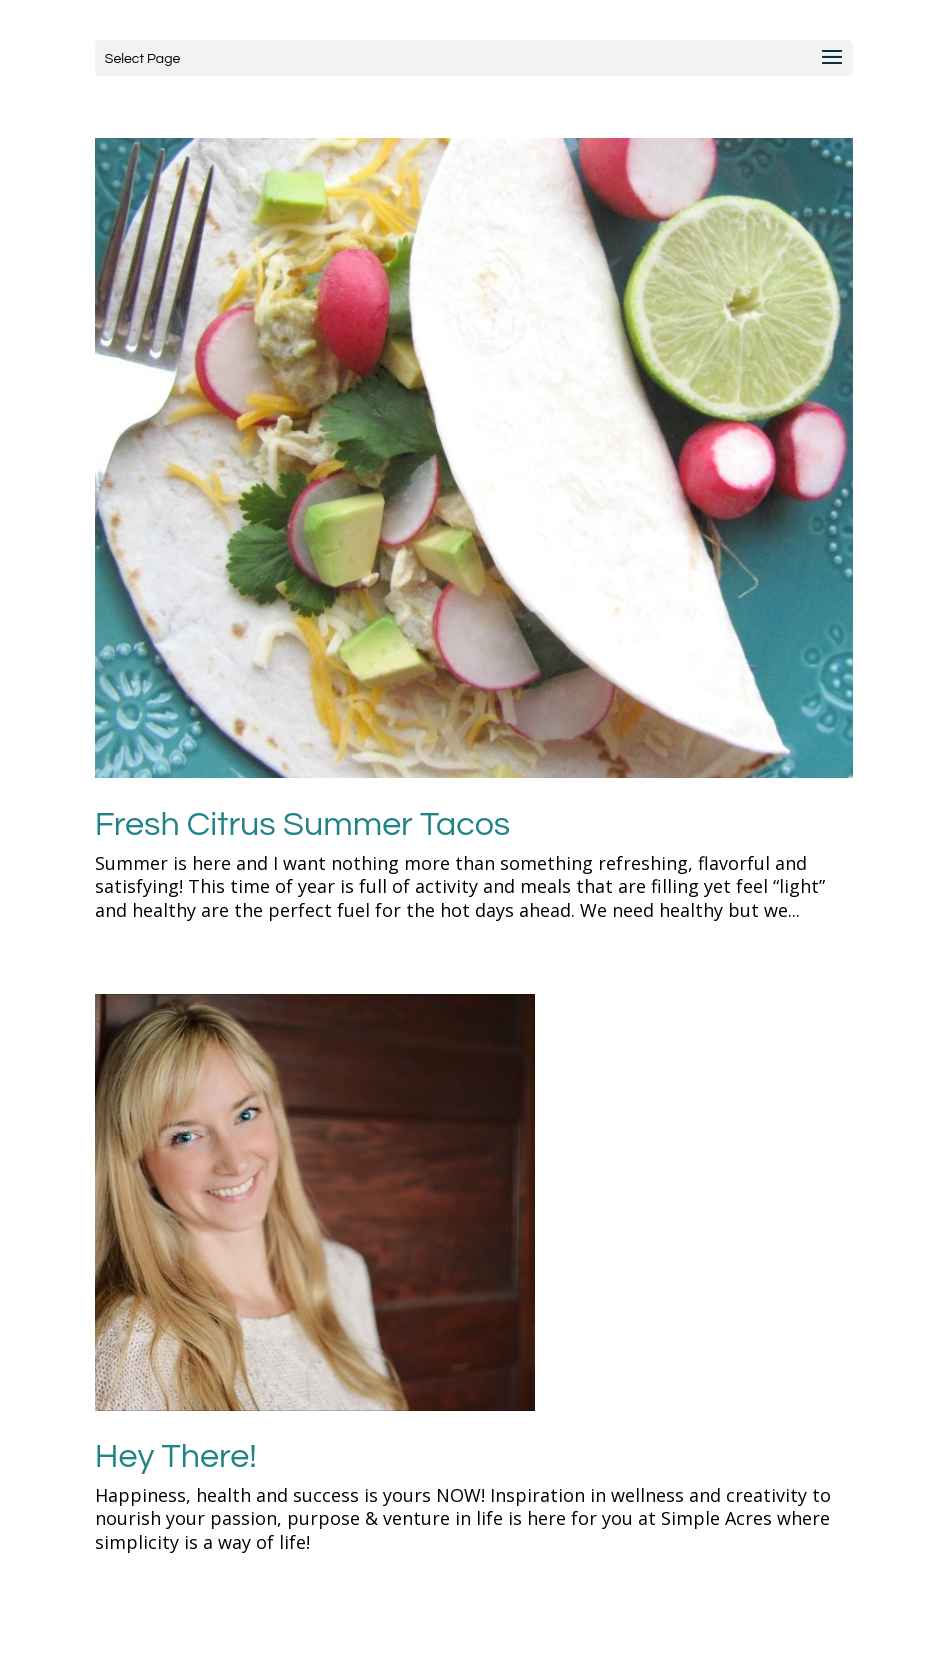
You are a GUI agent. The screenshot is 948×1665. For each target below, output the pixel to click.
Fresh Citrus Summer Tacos (302, 824)
